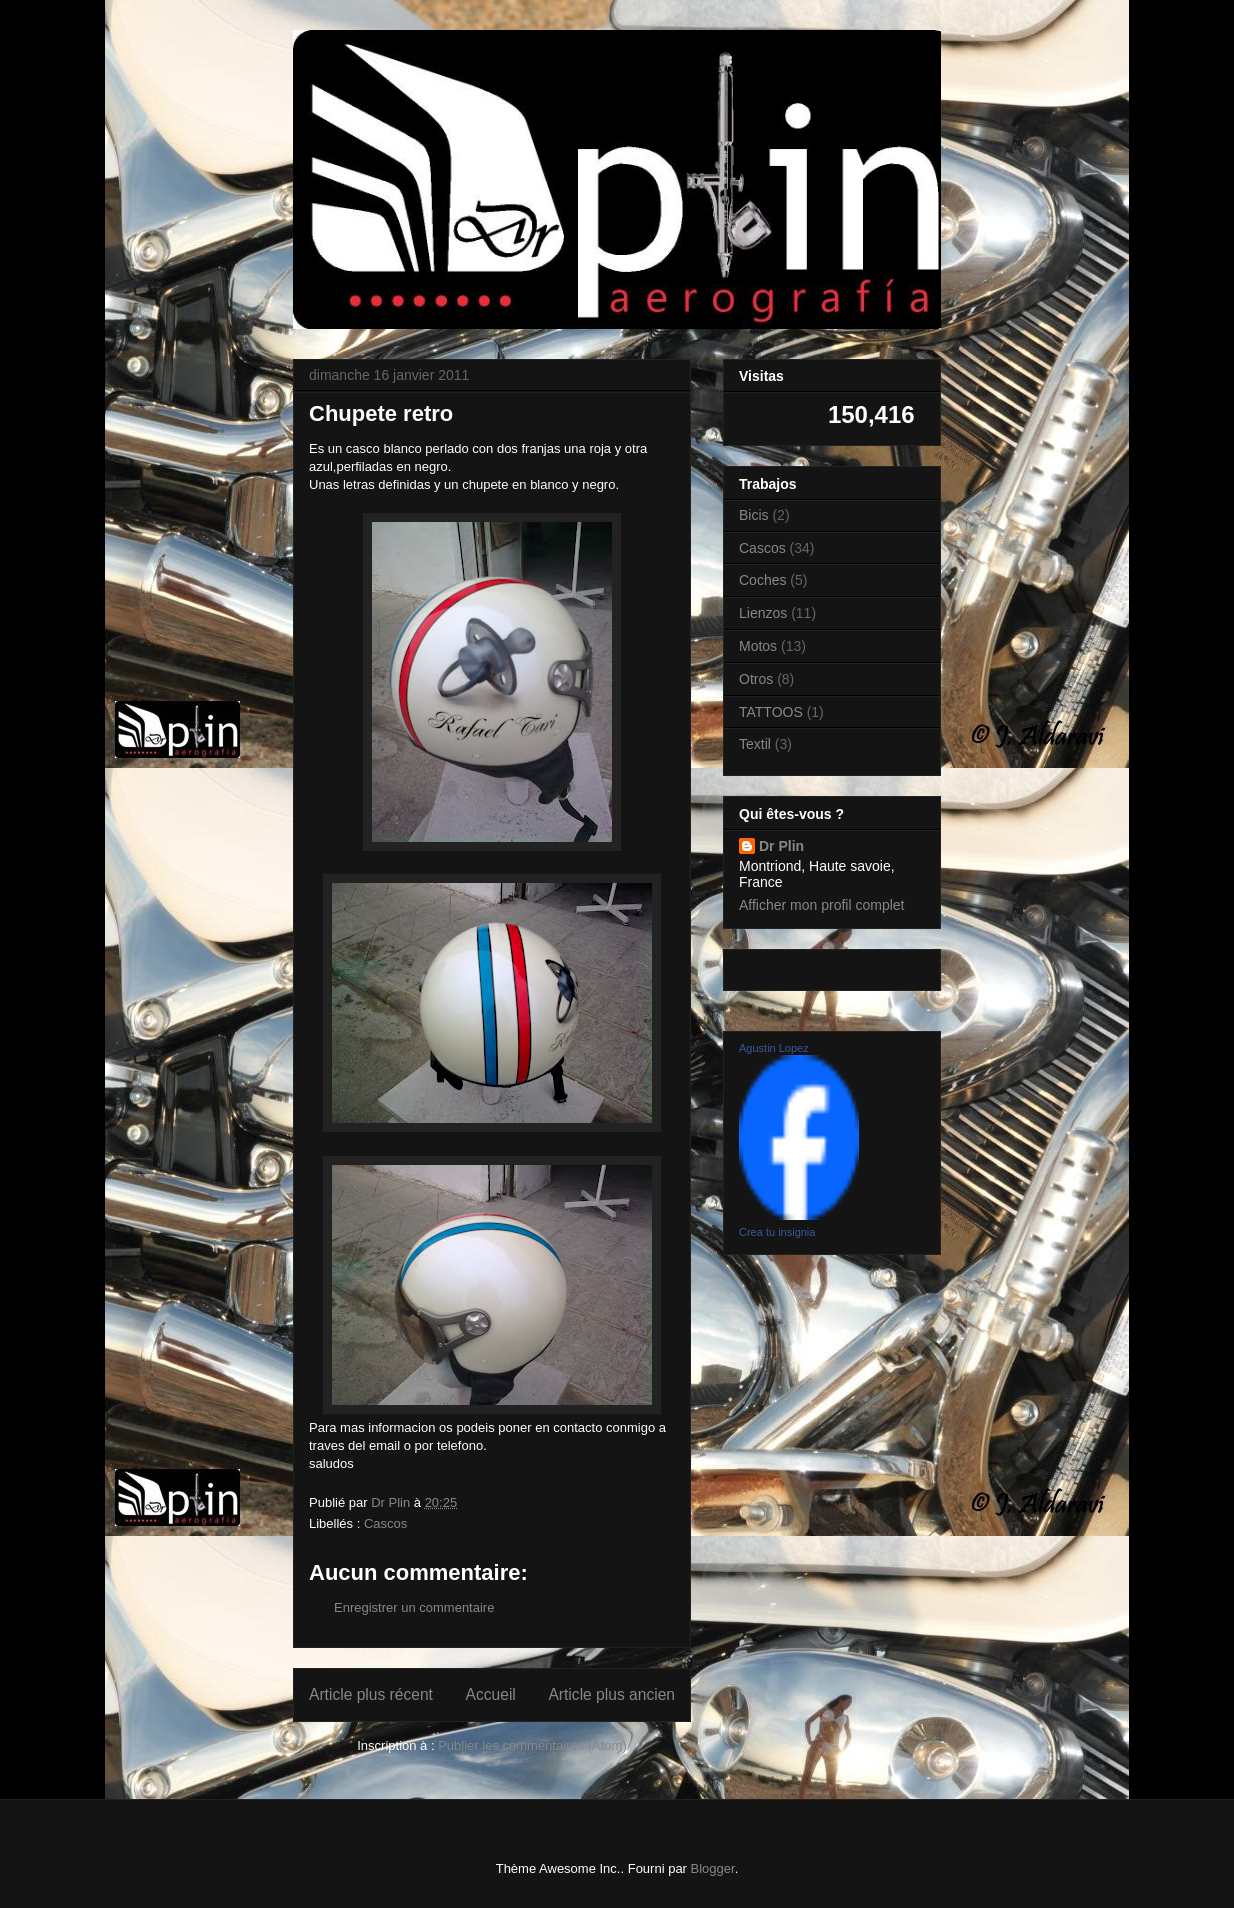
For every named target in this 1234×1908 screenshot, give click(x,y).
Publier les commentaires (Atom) (532, 1745)
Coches (762, 580)
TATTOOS (771, 712)
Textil (755, 744)
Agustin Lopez (774, 1048)
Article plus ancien (611, 1694)
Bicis (754, 515)
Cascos (385, 1523)
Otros (756, 679)
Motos (758, 646)
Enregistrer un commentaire (414, 1607)
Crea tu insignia (777, 1232)
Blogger (713, 1868)
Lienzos (763, 613)
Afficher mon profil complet (821, 905)
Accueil (491, 1694)
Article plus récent (371, 1694)
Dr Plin (781, 846)
